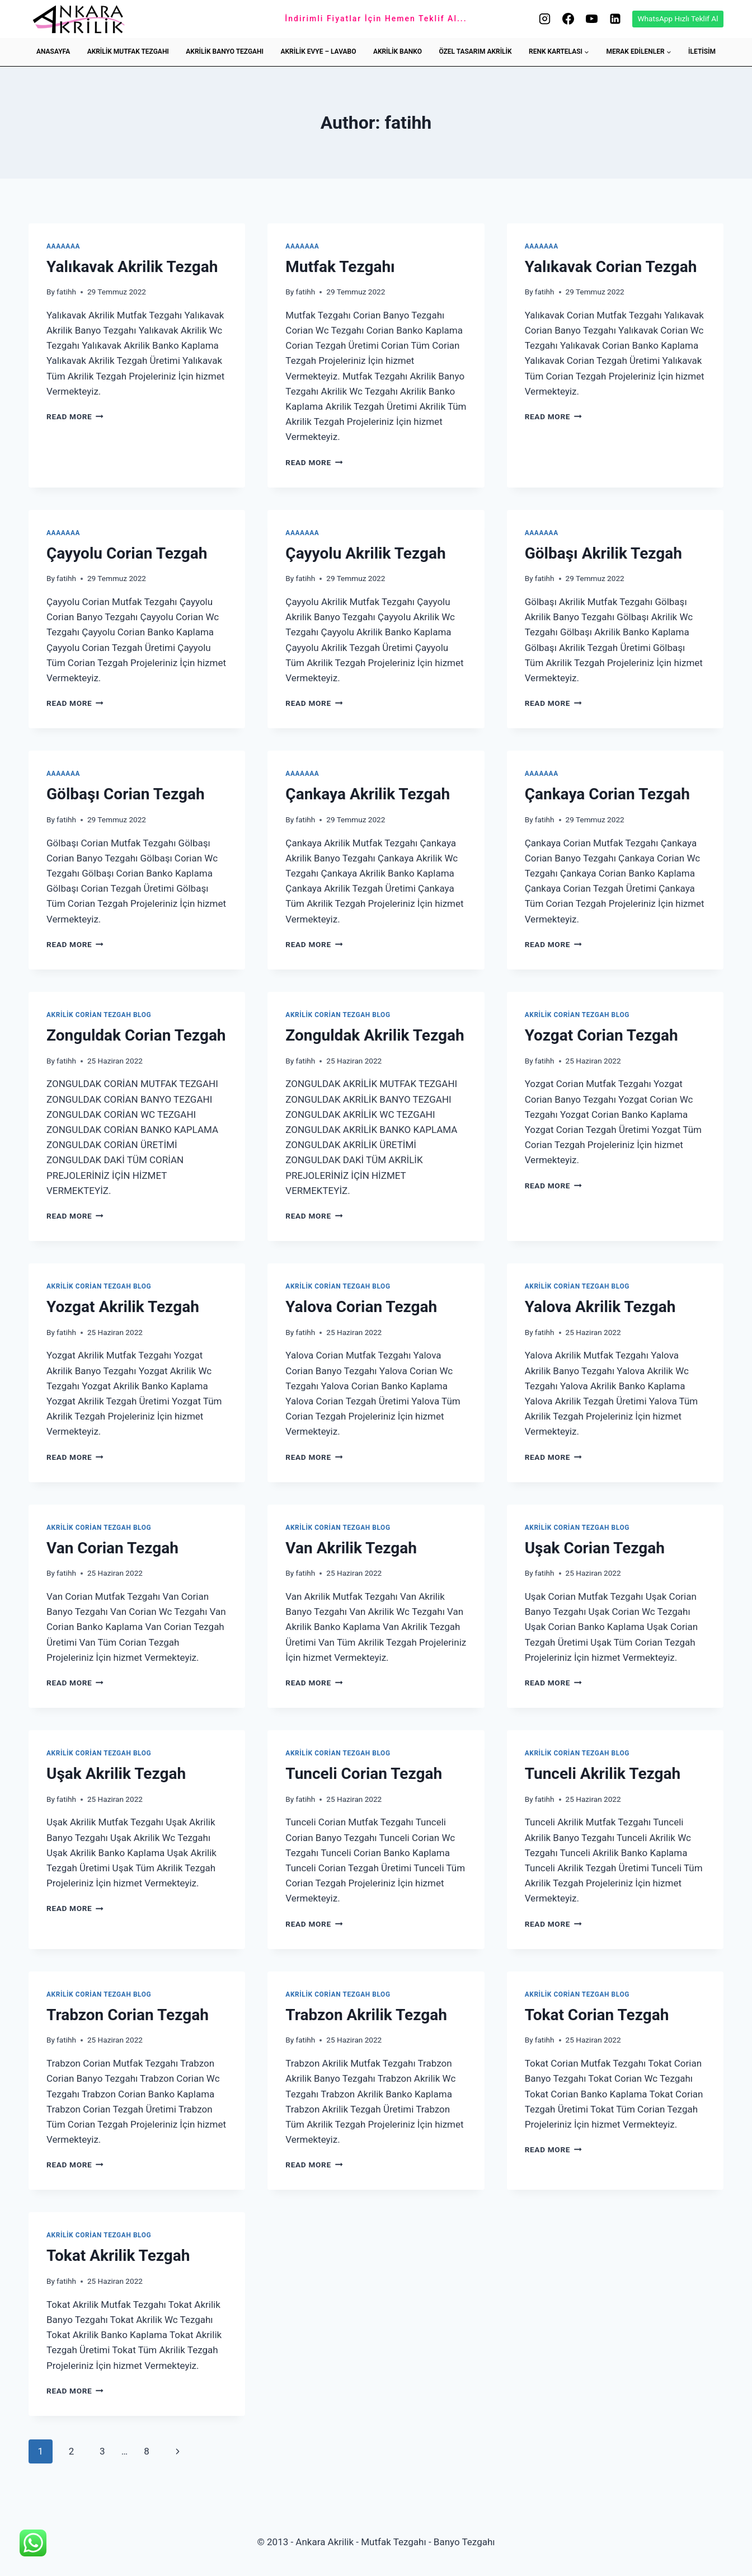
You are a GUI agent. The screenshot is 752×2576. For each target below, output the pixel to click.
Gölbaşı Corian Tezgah (125, 794)
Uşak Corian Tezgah (595, 1548)
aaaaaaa (63, 246)
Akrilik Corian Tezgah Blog (98, 1015)
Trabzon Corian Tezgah (127, 2015)
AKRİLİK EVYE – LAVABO (318, 51)
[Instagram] (544, 19)
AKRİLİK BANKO (397, 51)
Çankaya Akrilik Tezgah (367, 794)
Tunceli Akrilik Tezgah (603, 1773)
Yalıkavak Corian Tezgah (611, 266)
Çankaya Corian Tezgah (607, 794)
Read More (75, 416)
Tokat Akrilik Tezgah (118, 2255)
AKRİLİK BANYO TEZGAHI (225, 51)
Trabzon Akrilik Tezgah (366, 2015)
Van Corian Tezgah (112, 1548)
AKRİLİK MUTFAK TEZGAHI (128, 51)
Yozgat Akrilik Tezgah (122, 1307)
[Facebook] (568, 19)
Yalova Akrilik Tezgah (600, 1307)
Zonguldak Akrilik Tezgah (374, 1035)
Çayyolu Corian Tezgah (127, 553)
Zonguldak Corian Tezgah (136, 1035)
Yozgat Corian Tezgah (601, 1035)
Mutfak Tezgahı (339, 266)
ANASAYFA (53, 51)
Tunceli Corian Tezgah (363, 1773)
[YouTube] (591, 19)
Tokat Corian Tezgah (597, 2015)
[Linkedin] (615, 19)
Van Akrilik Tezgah (351, 1548)
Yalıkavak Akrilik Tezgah (132, 266)
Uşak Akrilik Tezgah (116, 1773)
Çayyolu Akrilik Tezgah (365, 553)
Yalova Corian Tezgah (361, 1307)
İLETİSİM (702, 51)
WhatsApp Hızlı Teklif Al (678, 18)
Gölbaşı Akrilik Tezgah (603, 553)
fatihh (66, 291)
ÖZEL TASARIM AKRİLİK (475, 51)
